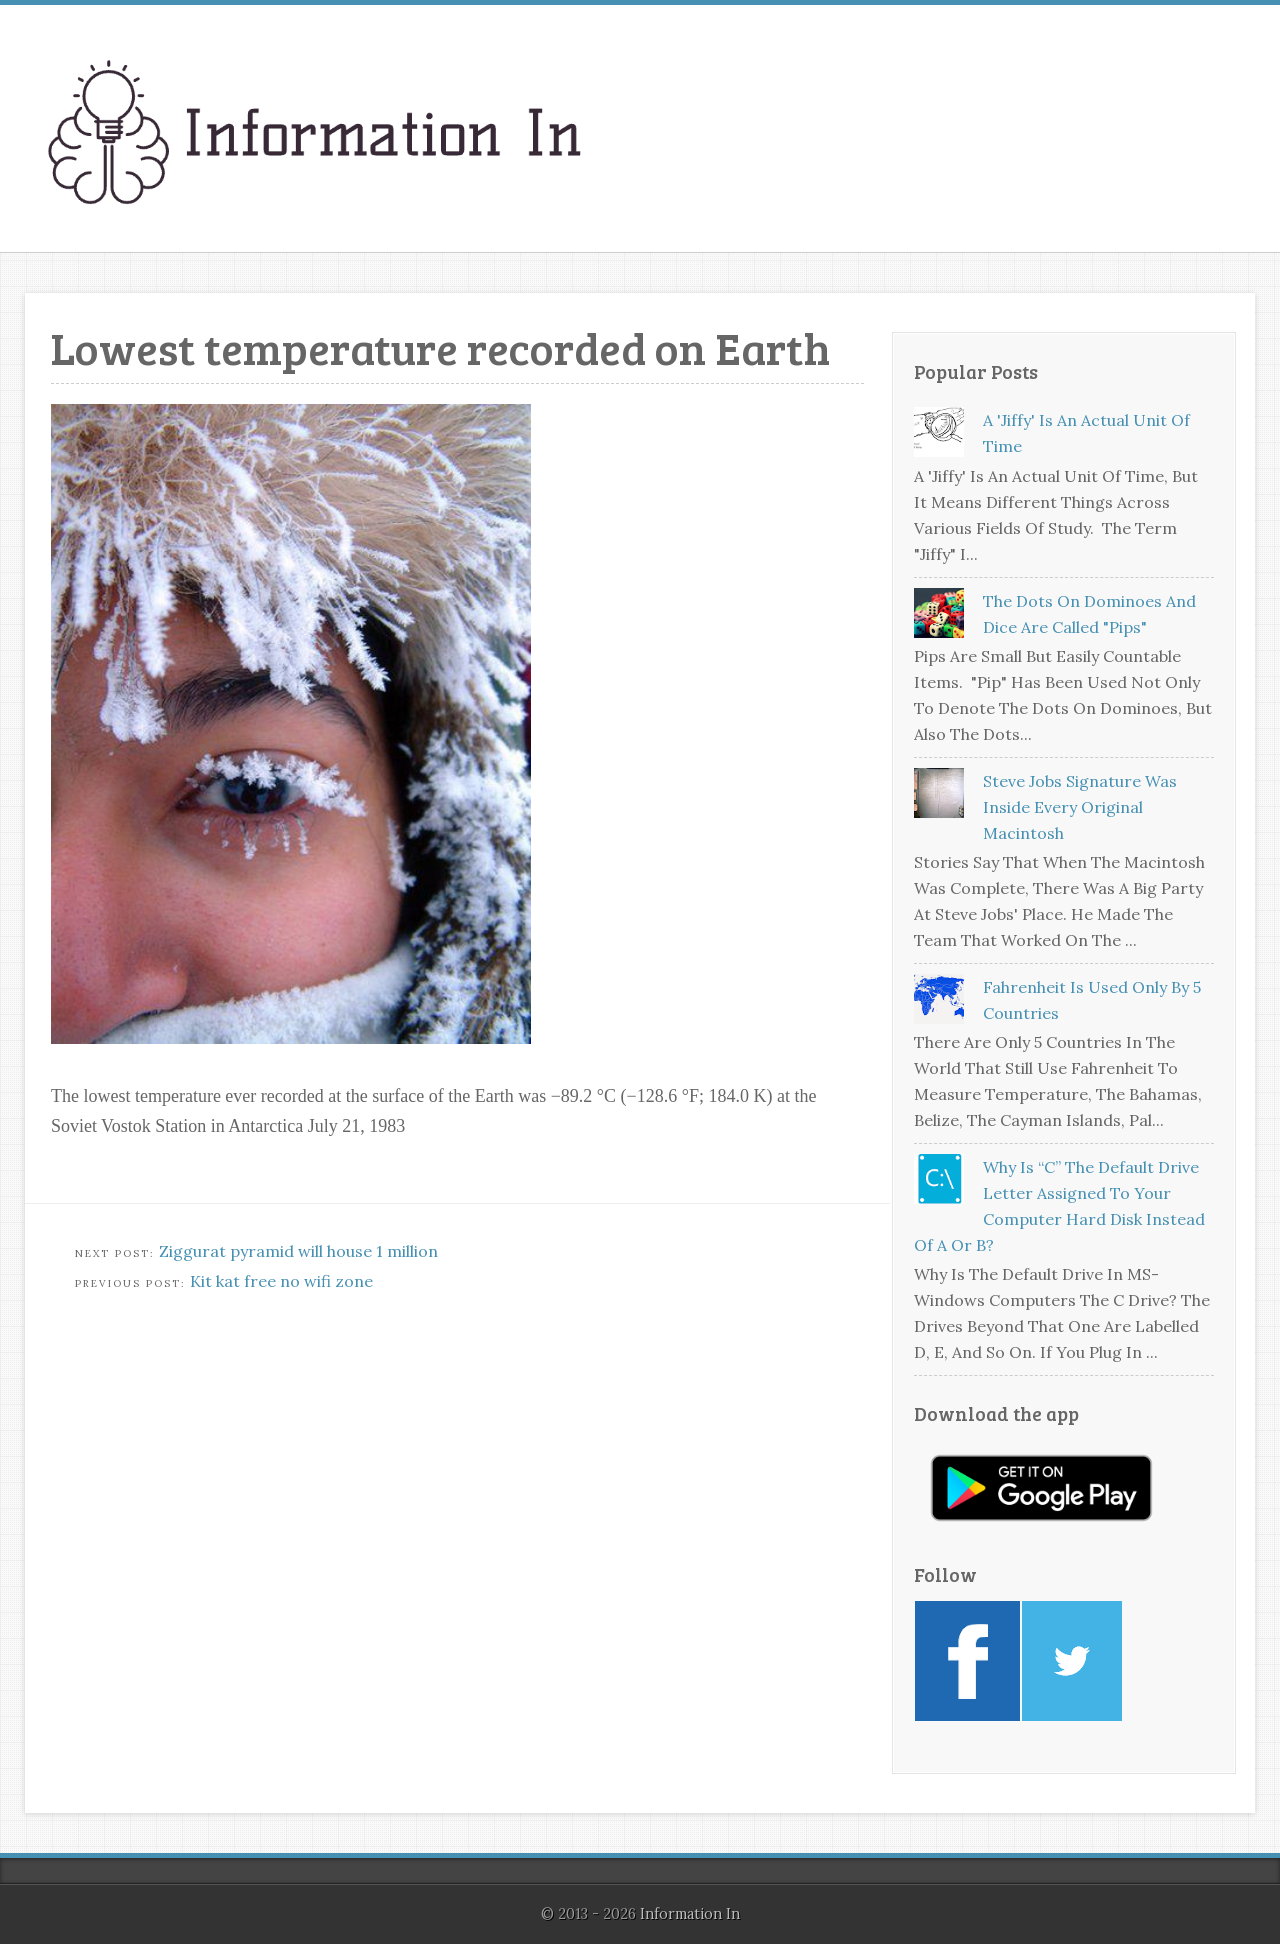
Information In (690, 1914)
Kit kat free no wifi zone (281, 1281)
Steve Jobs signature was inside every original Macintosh (1080, 807)
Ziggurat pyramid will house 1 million (298, 1251)
